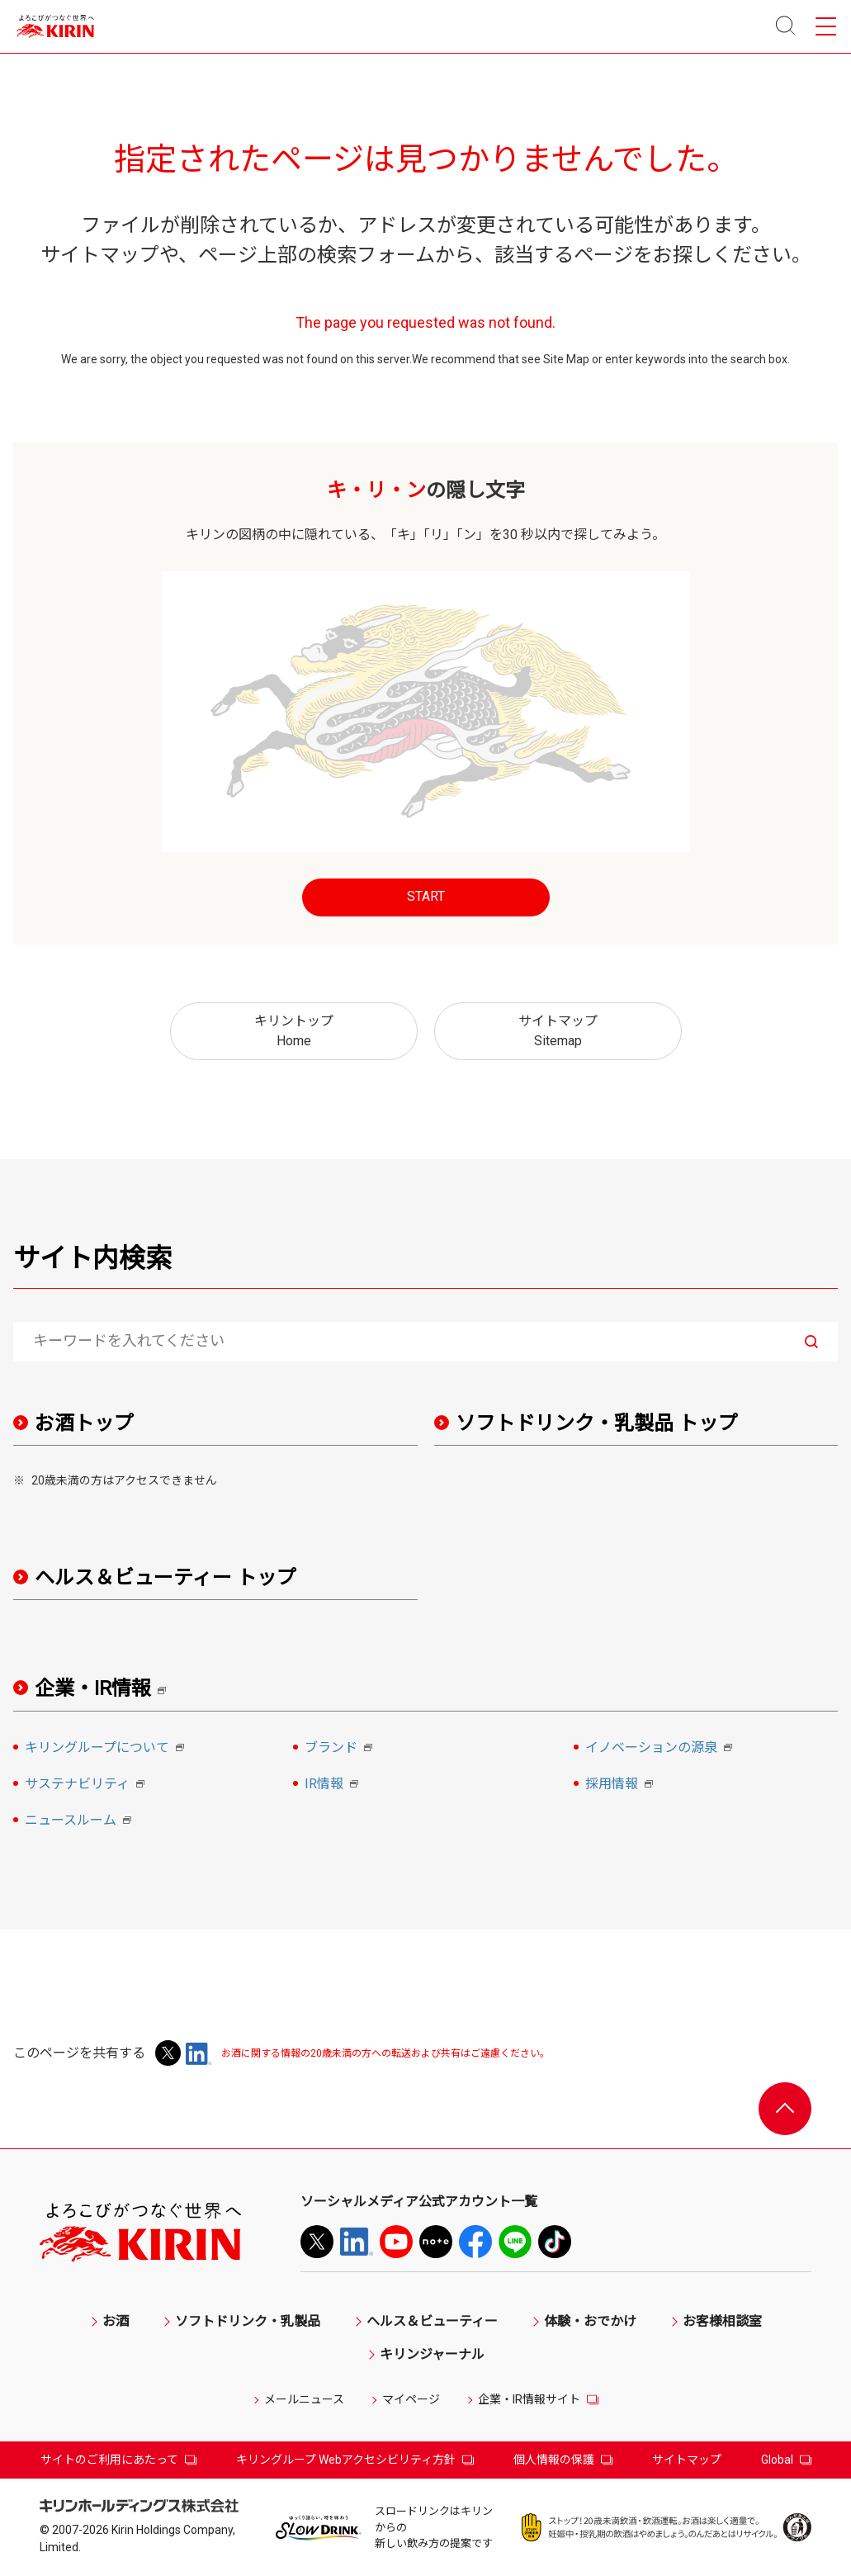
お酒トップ (84, 1423)
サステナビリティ (87, 1785)
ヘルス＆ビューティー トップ (165, 1577)
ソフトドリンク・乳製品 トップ (597, 1423)
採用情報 (621, 1785)
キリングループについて (107, 1749)
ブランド (341, 1749)
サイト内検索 (92, 1258)
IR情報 (334, 1785)
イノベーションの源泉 (661, 1749)
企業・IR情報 (106, 1689)
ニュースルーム (80, 1821)
